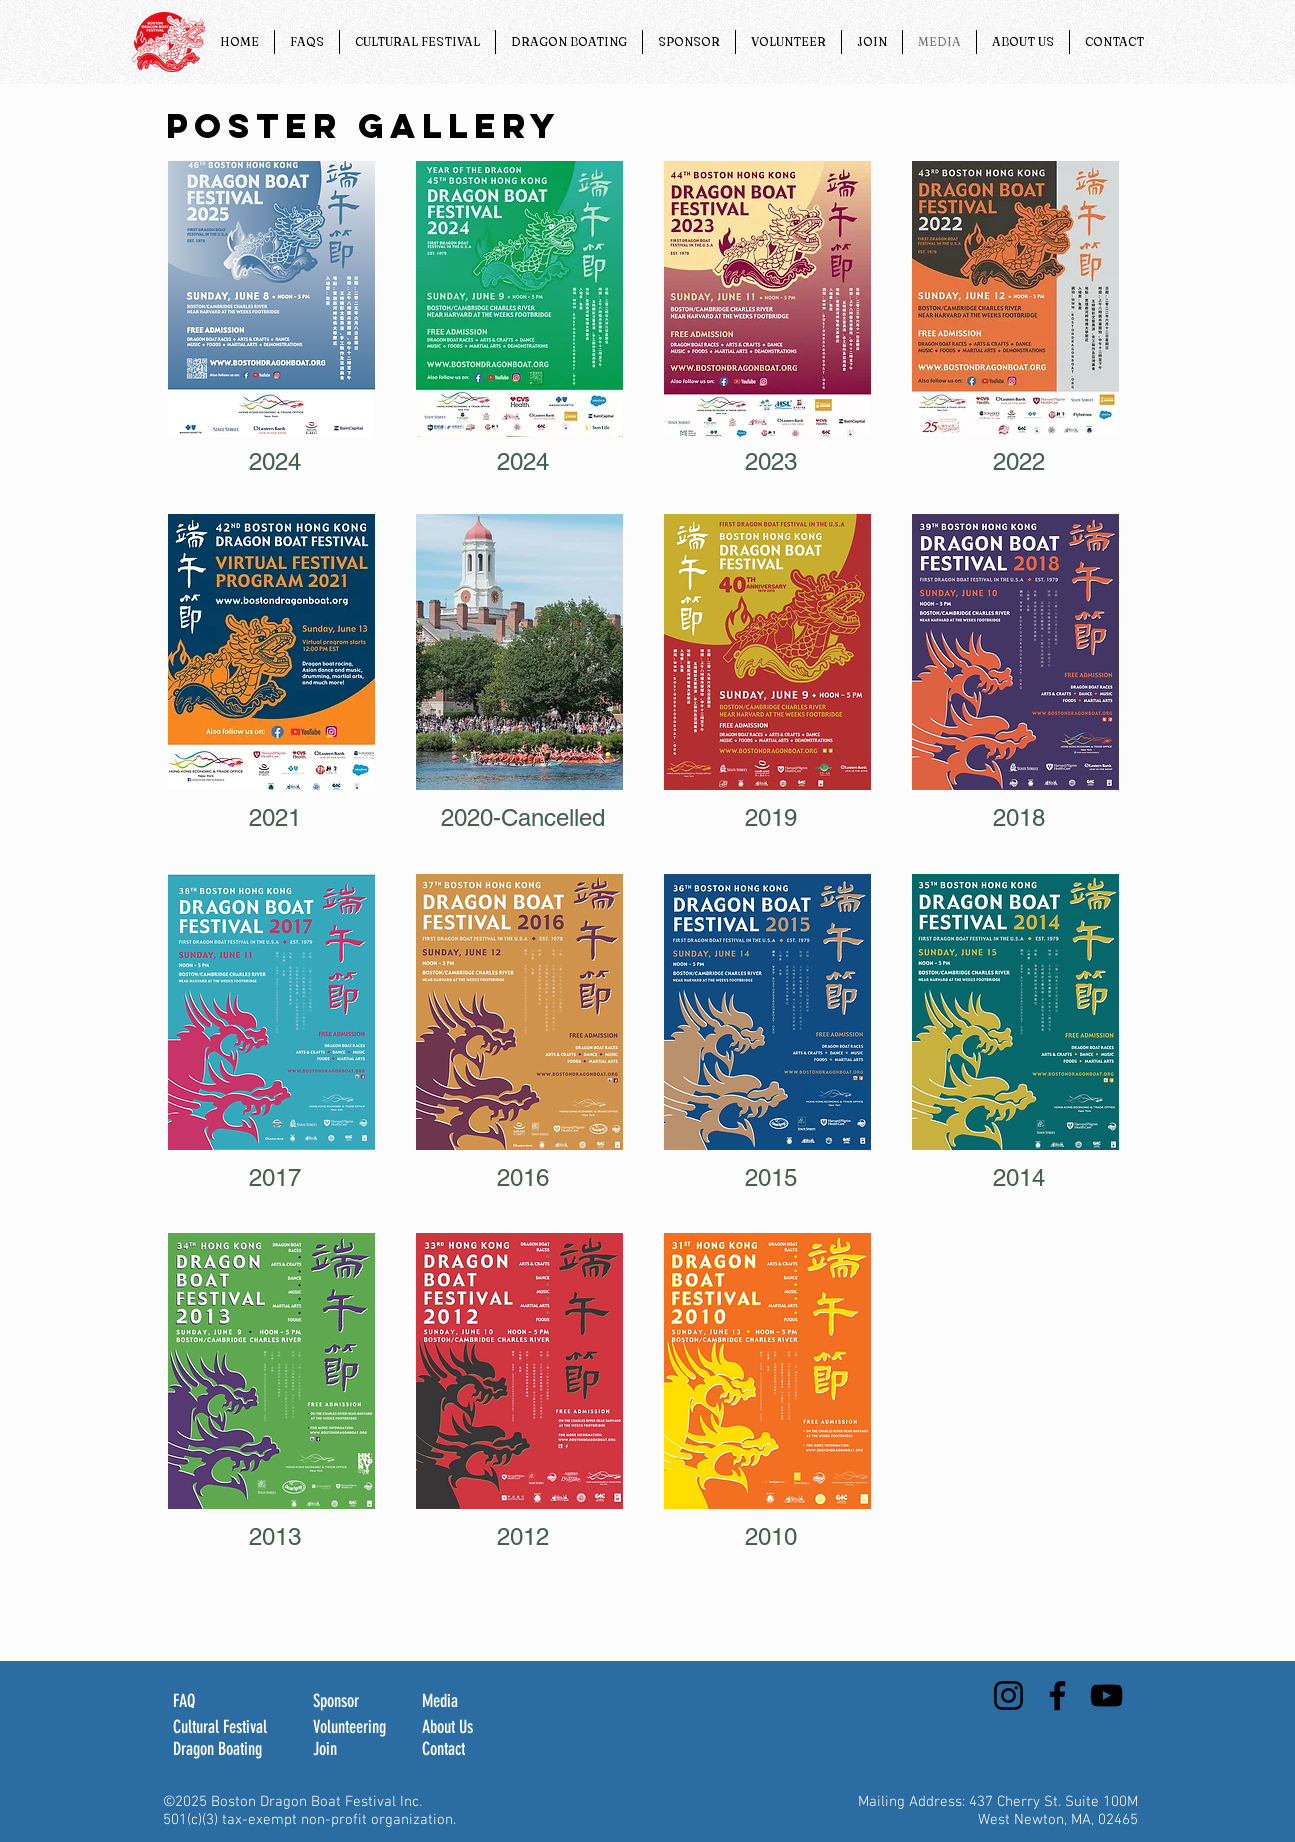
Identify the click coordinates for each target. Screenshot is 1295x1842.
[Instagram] (1008, 1695)
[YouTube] (1106, 1695)
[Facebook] (1057, 1695)
